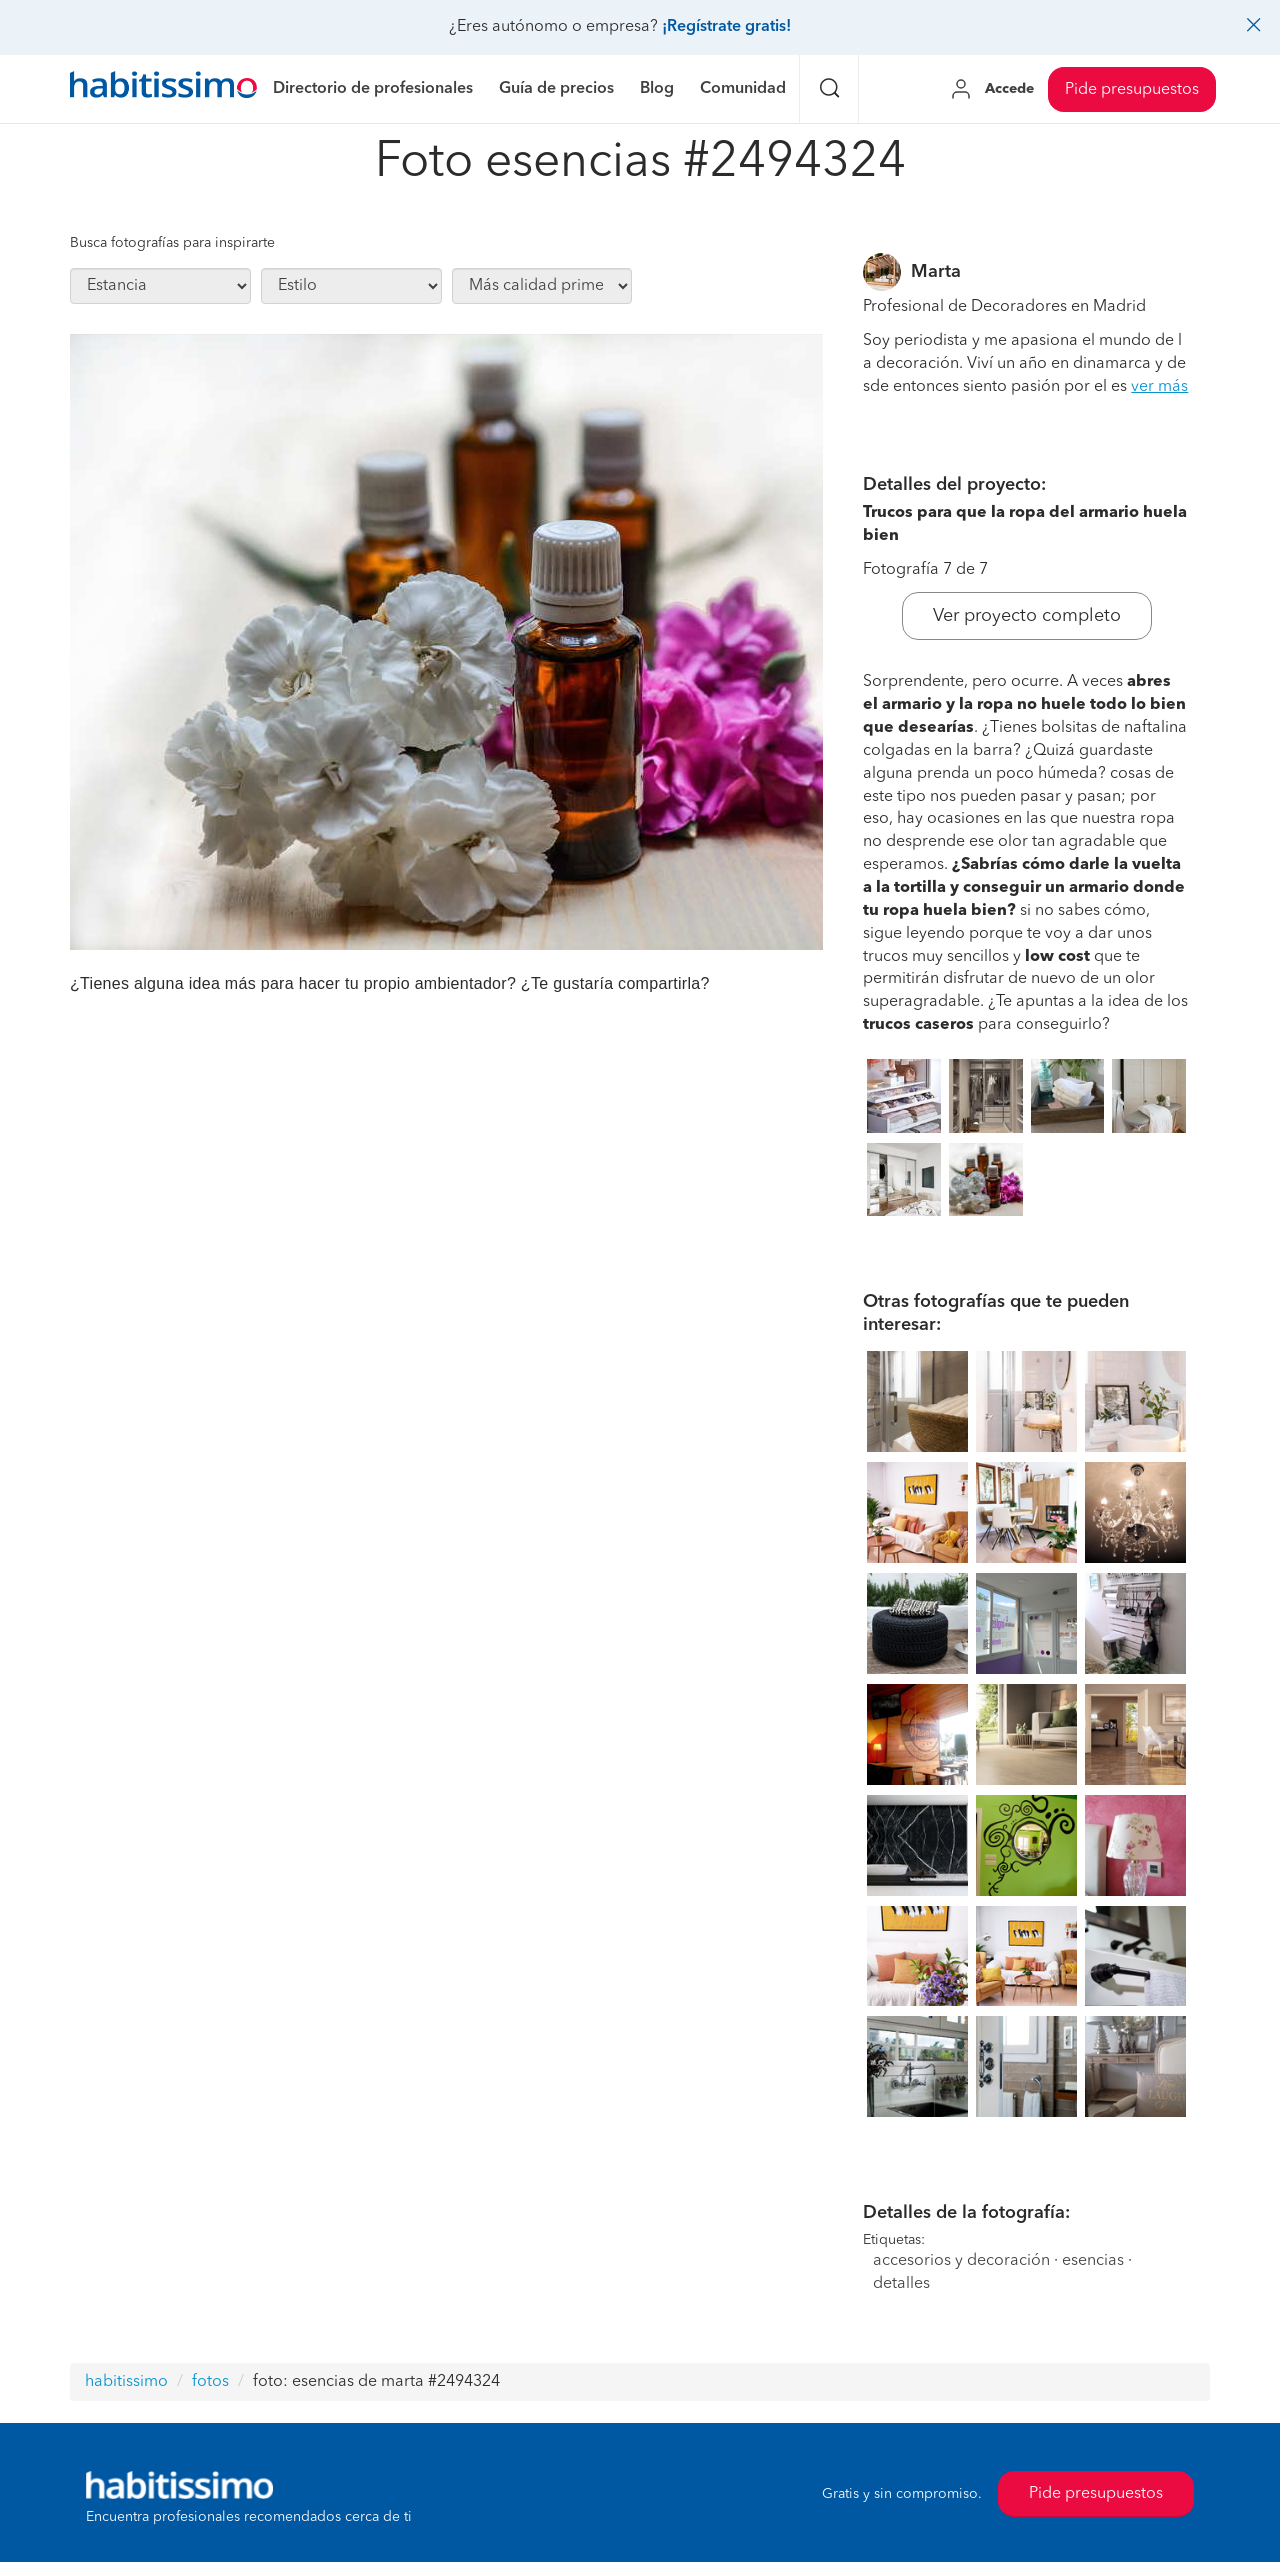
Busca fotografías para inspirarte (172, 243)
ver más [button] (1159, 387)
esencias (1093, 2261)
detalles (901, 2284)
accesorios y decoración (961, 2261)
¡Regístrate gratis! (726, 27)
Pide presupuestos (1132, 90)
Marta (936, 272)
